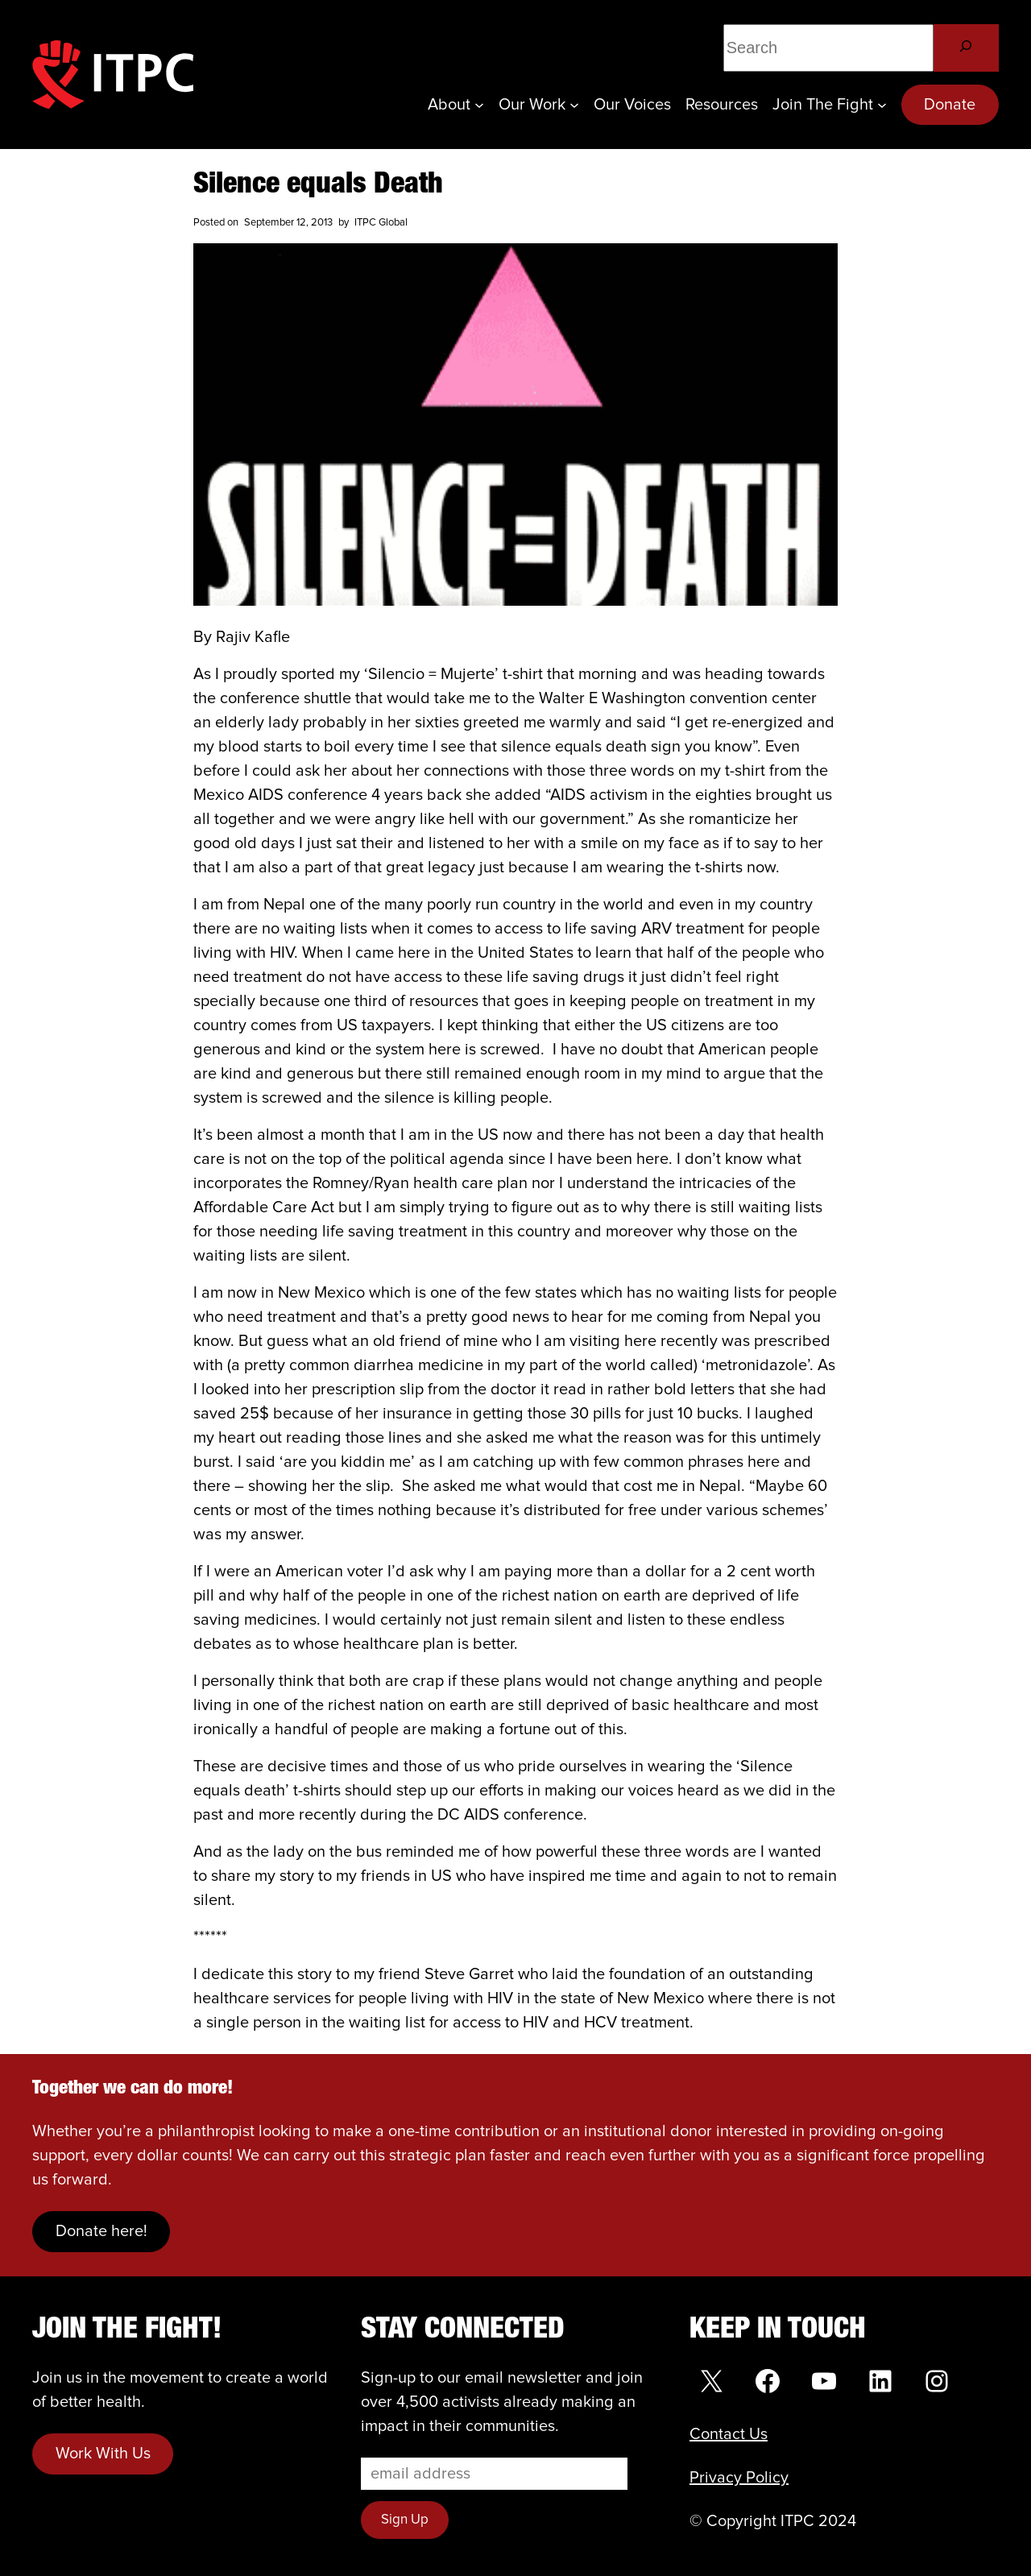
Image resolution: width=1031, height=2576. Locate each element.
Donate (949, 105)
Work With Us (103, 2454)
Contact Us (728, 2434)
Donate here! (101, 2231)
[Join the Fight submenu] (882, 105)
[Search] (966, 48)
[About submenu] (479, 105)
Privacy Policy (739, 2478)
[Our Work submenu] (574, 105)
